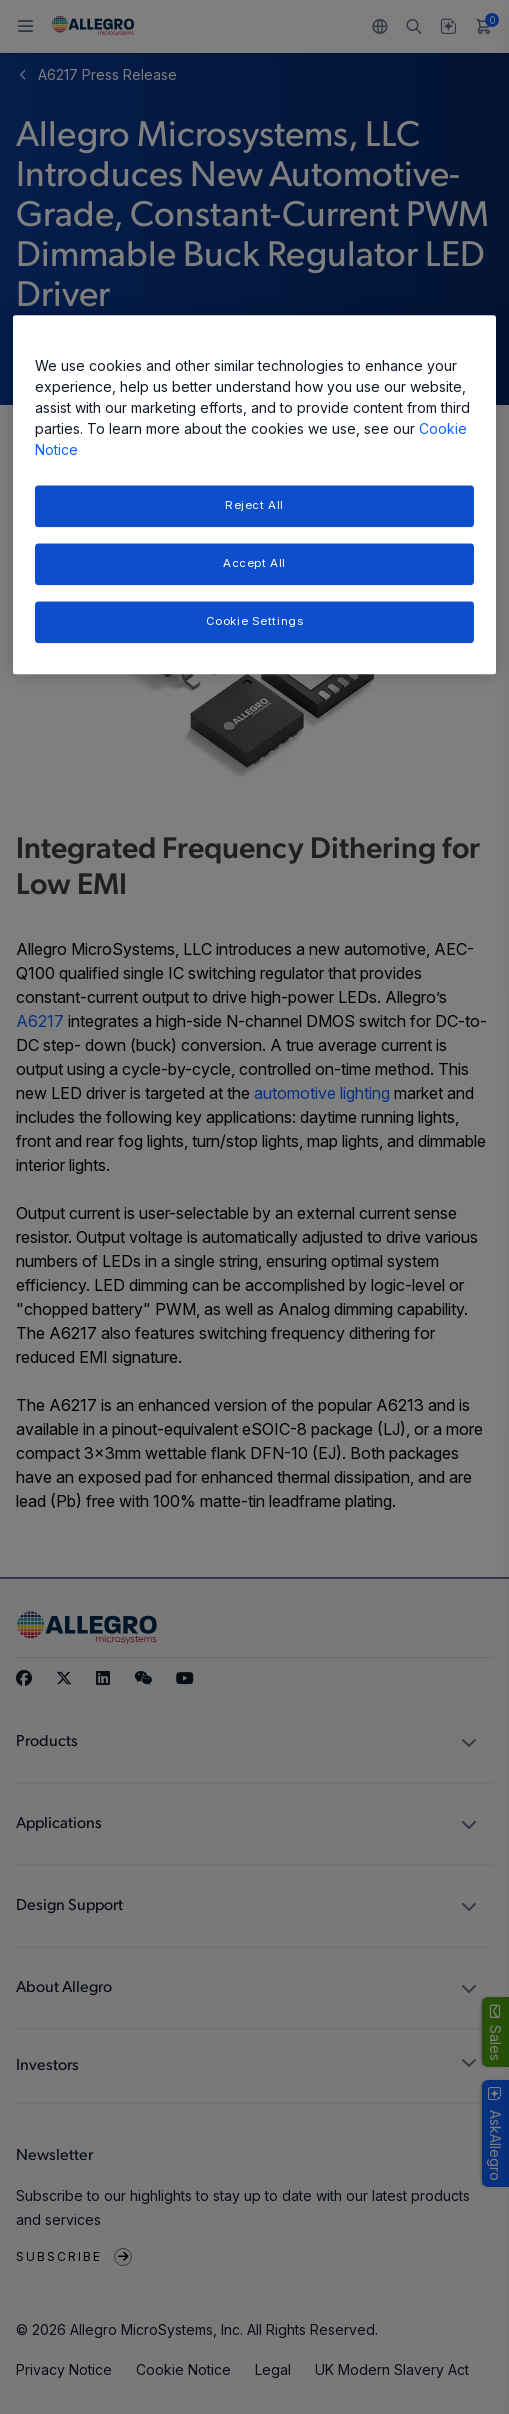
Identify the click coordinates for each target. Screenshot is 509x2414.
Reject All (254, 505)
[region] (255, 494)
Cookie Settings (255, 621)
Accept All (254, 563)
